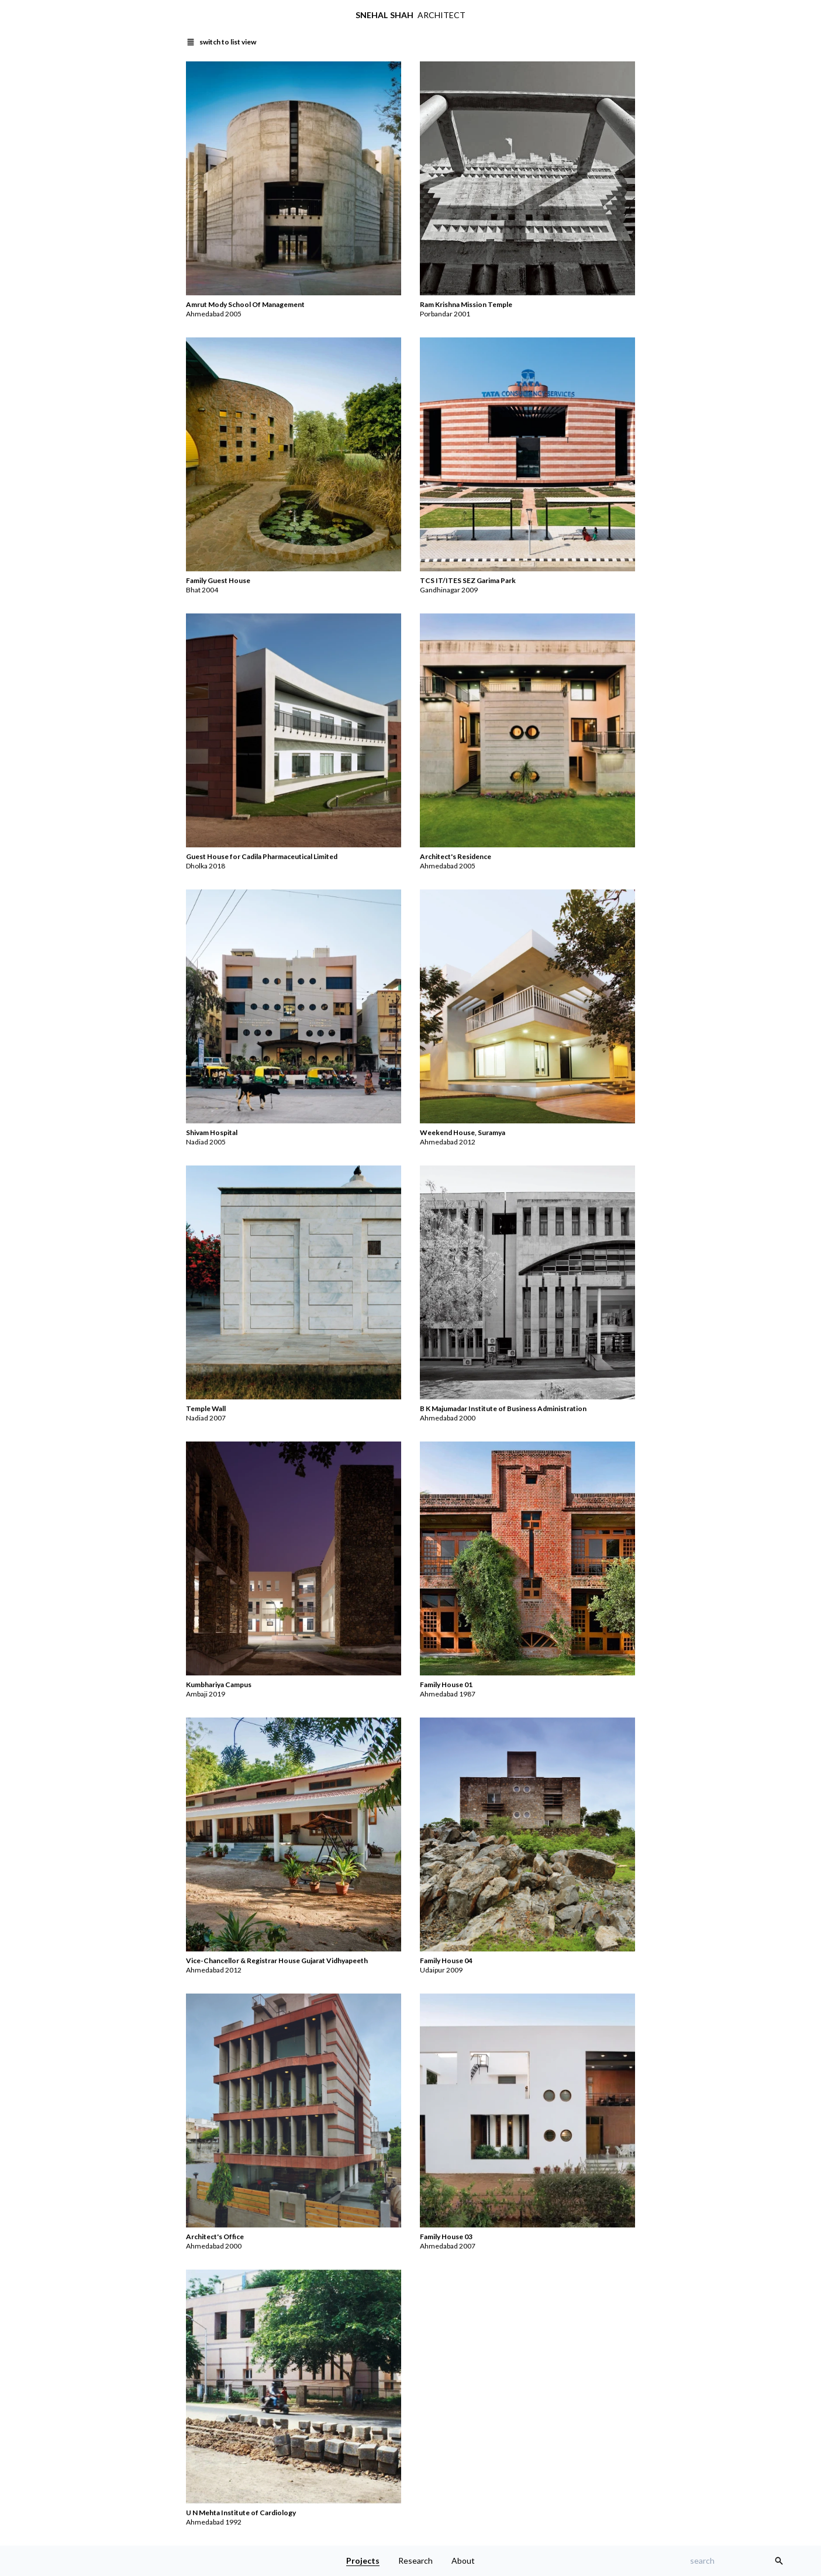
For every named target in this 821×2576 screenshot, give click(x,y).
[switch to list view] (221, 41)
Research (415, 2560)
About (463, 2560)
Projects (363, 2560)
